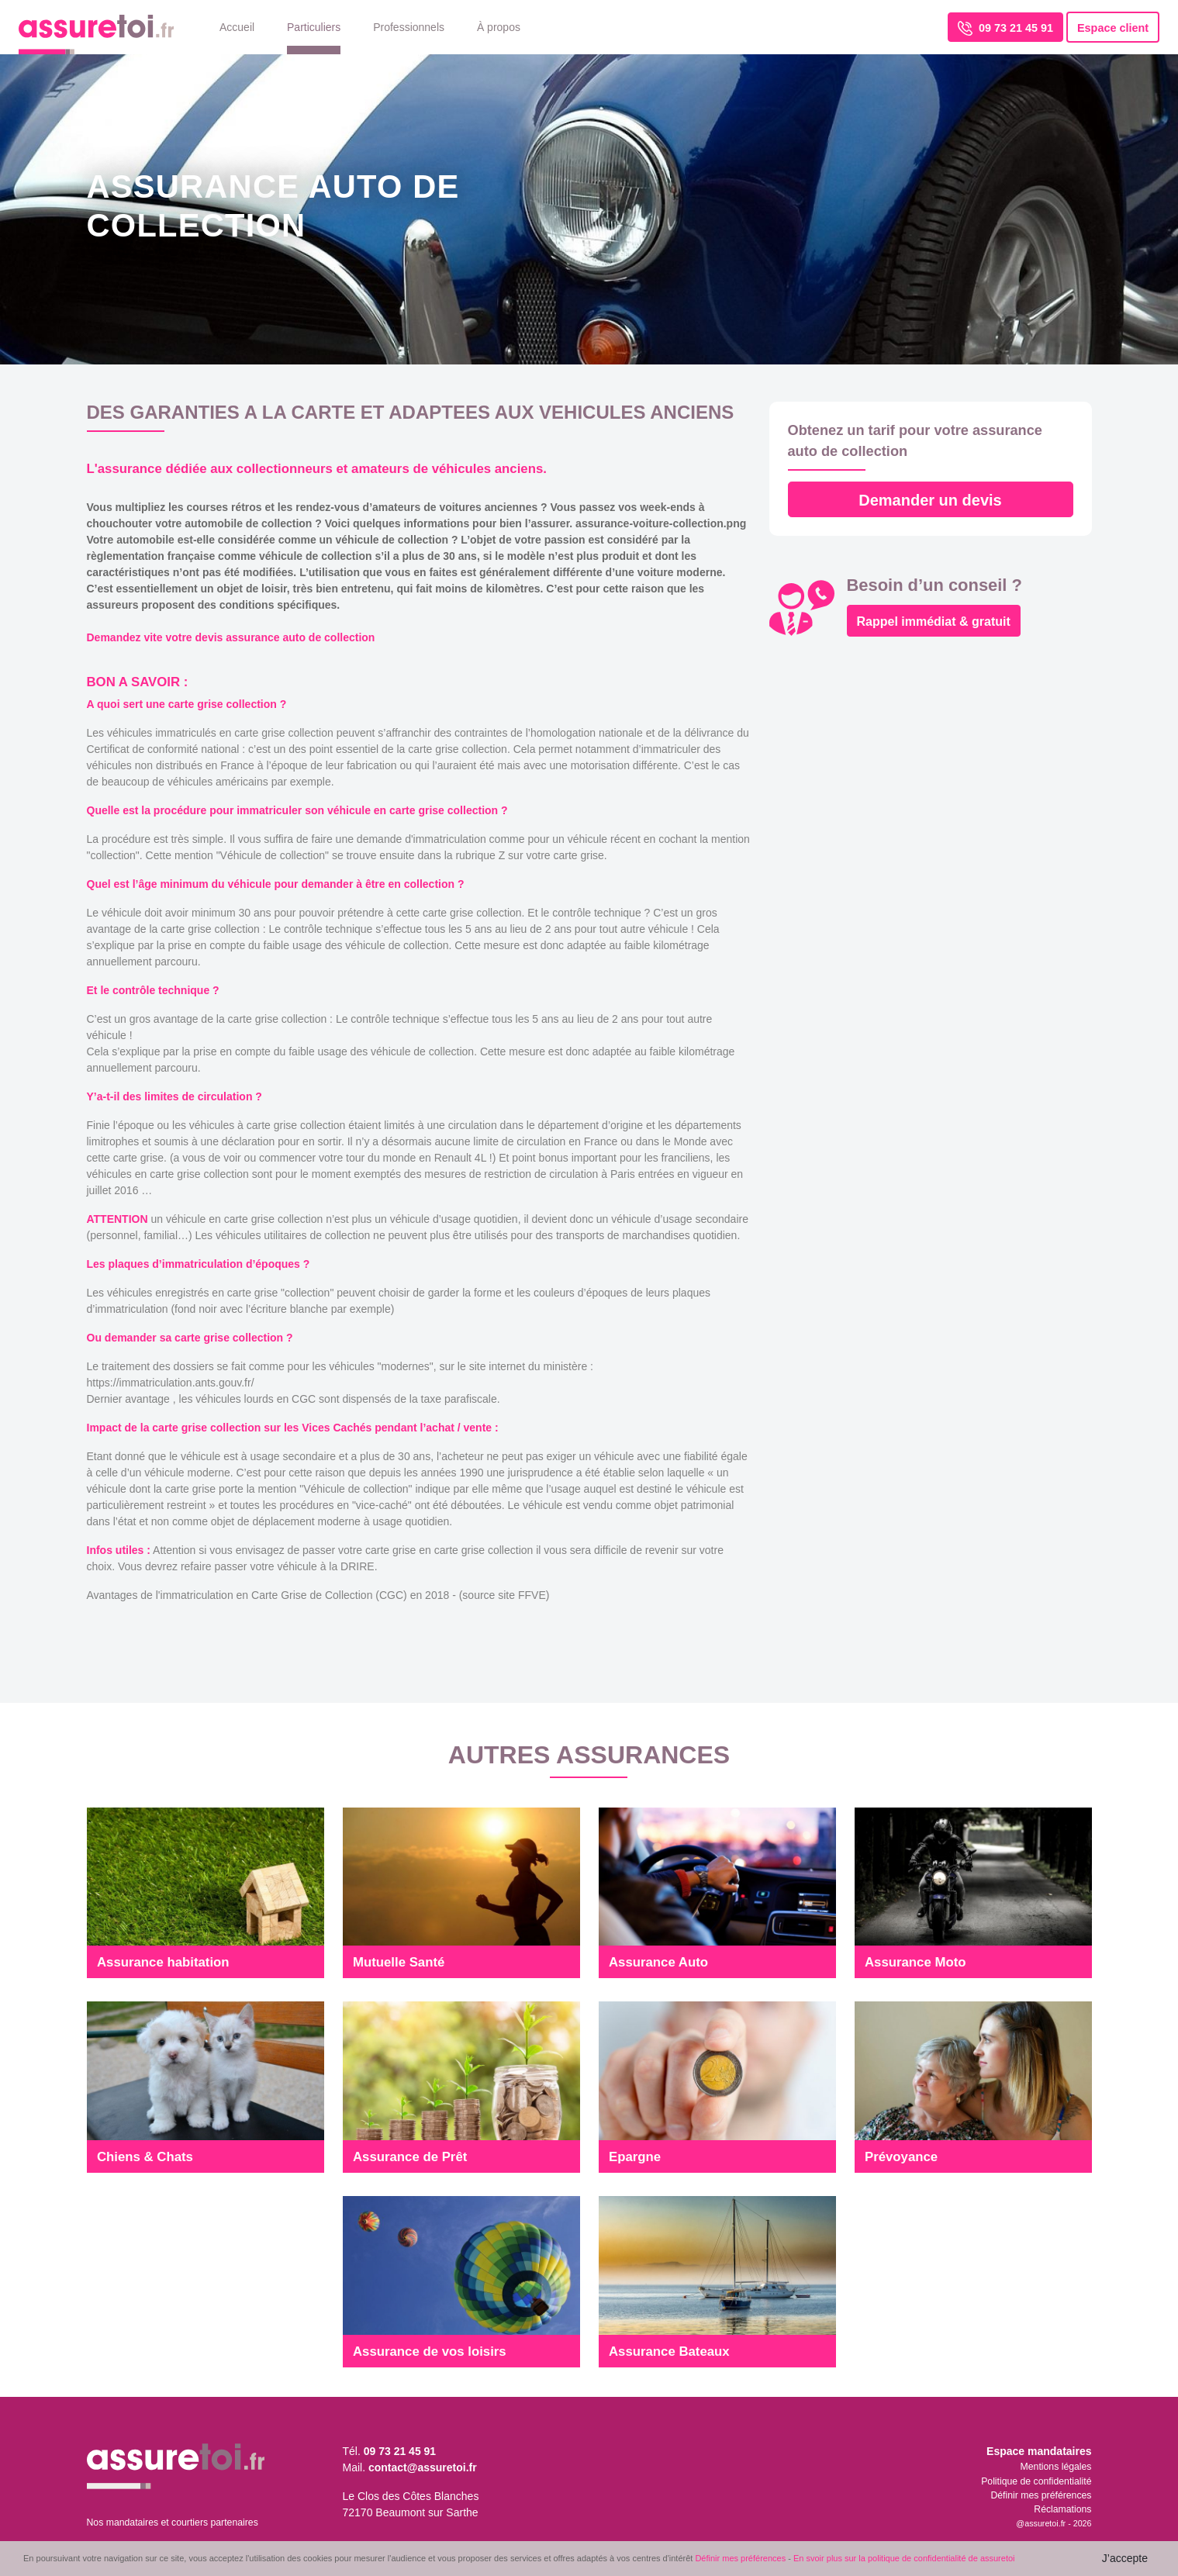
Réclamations (1062, 2509)
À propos (498, 27)
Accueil (236, 27)
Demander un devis (930, 500)
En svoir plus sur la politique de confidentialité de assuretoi (904, 2558)
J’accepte (1125, 2558)
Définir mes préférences (1040, 2495)
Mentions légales (1056, 2466)
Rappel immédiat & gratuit (933, 621)
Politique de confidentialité (1036, 2481)
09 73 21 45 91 (1005, 28)
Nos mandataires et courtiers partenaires (172, 2522)
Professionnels (408, 27)
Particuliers (313, 27)
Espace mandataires (1038, 2451)
